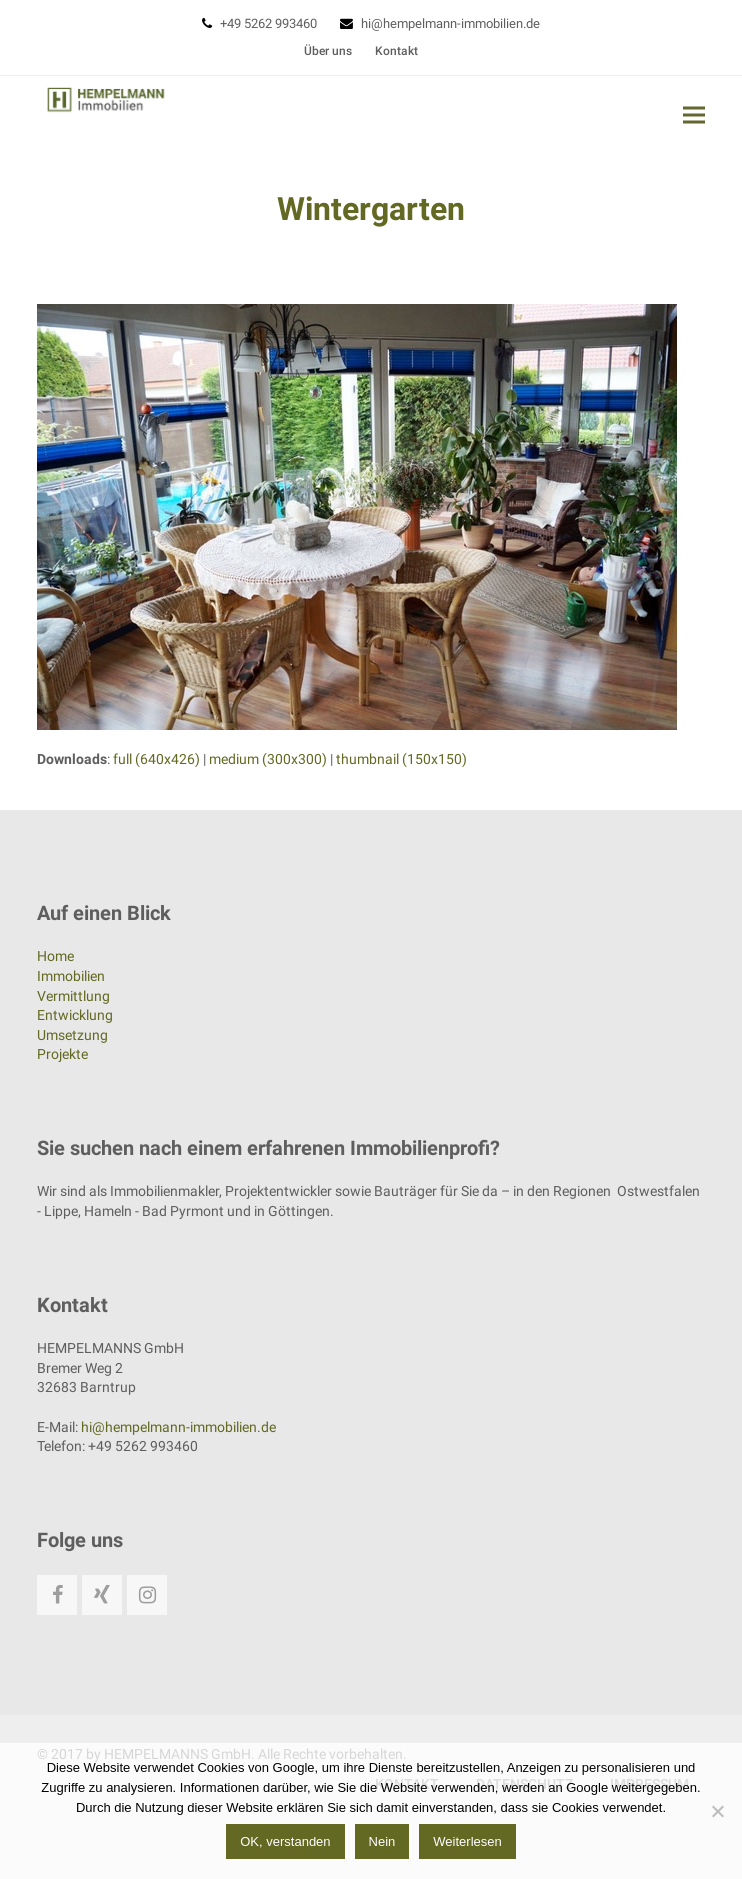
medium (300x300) (268, 759)
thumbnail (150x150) (401, 759)
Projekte (62, 1054)
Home (55, 956)
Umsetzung (72, 1035)
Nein (382, 1841)
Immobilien (71, 976)
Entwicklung (75, 1015)
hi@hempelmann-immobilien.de (450, 23)
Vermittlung (73, 996)
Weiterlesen (467, 1841)
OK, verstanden (285, 1841)
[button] (694, 114)
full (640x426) (156, 759)
